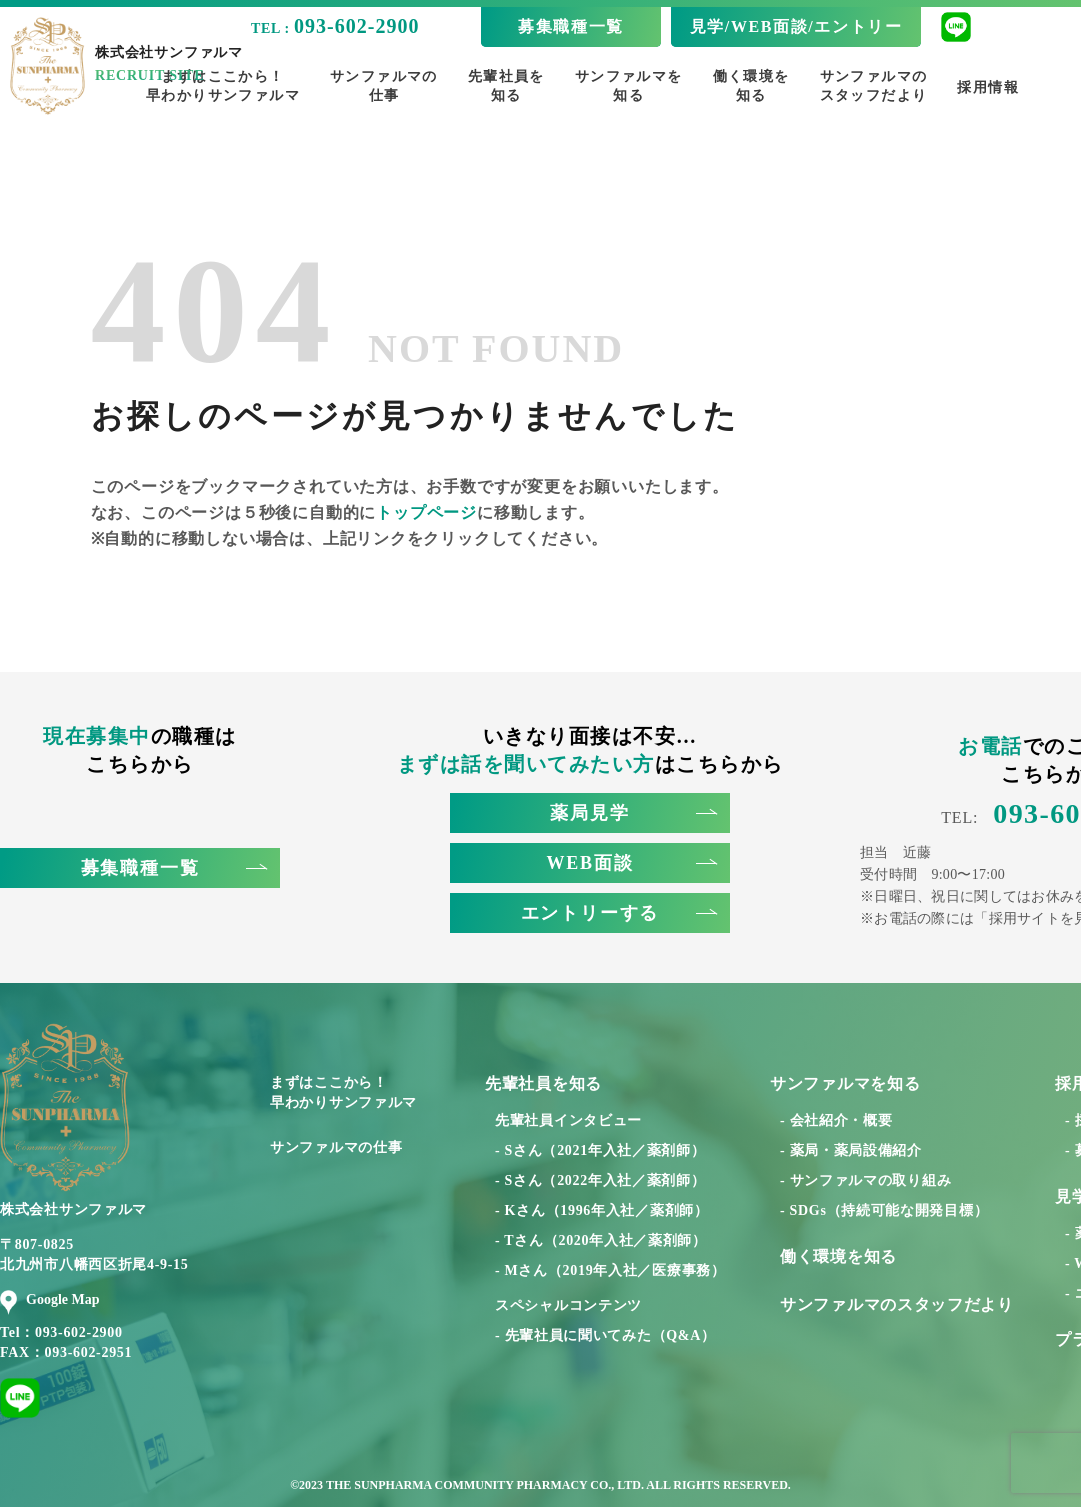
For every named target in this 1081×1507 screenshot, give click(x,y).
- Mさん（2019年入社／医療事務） (610, 1270)
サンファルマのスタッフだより (874, 86)
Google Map (50, 1300)
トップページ (426, 512)
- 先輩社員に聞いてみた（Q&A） (605, 1335)
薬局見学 (633, 813)
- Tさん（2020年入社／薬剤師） (601, 1240)
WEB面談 (631, 863)
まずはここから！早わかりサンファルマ (343, 1092)
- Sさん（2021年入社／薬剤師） (600, 1150)
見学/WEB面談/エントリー (796, 26)
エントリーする (619, 913)
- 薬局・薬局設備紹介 (851, 1150)
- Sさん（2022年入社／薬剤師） (600, 1180)
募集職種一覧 (571, 26)
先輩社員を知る (506, 86)
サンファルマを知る (629, 86)
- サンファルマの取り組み (865, 1180)
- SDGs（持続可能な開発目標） (884, 1210)
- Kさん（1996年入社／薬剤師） (602, 1210)
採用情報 (988, 87)
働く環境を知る (751, 86)
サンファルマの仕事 (384, 86)
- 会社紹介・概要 (836, 1120)
